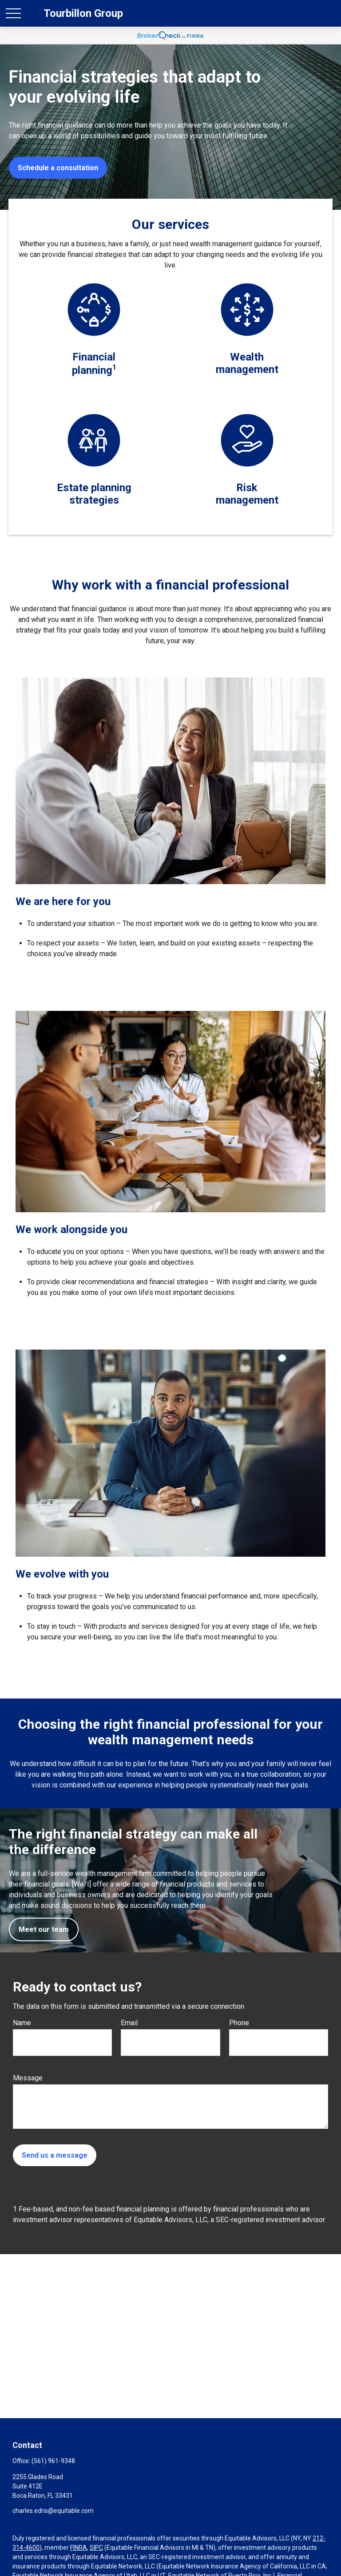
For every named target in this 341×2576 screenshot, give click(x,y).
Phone (239, 2023)
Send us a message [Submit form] (54, 2155)
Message (28, 2078)
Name (22, 2023)
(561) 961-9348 (53, 2460)
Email (129, 2023)
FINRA (78, 2547)
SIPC (96, 2547)
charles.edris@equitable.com (53, 2510)
